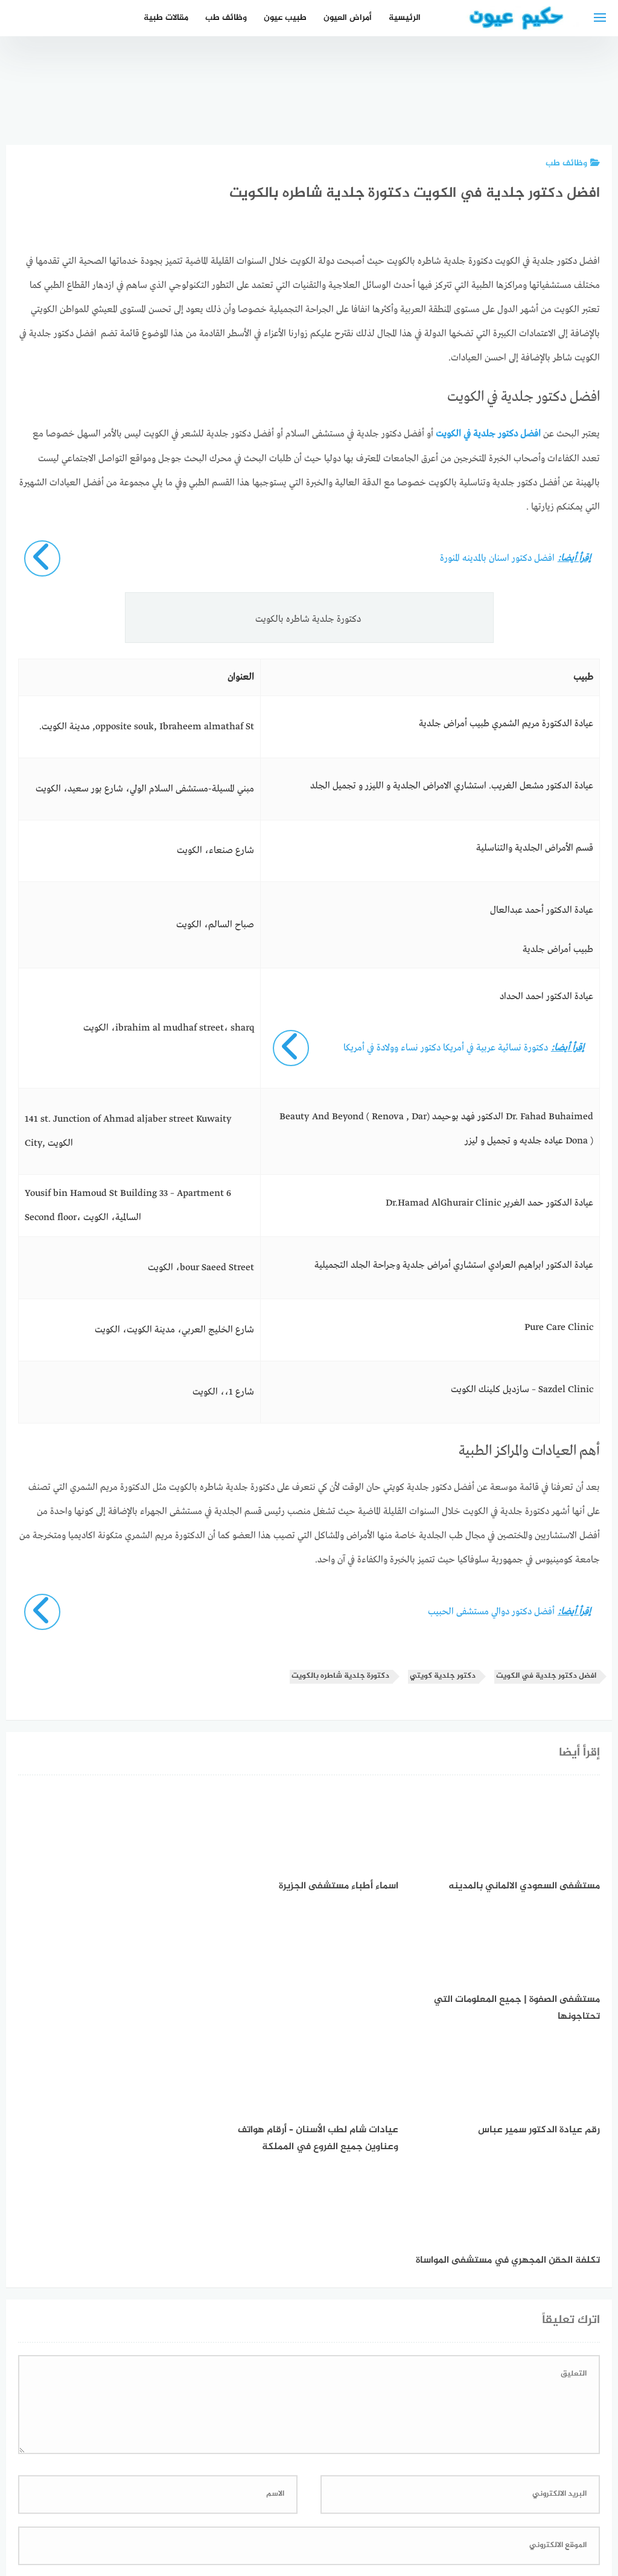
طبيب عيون (285, 18)
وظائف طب (226, 18)
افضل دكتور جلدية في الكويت (546, 1675)
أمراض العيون (347, 18)
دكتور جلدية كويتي (443, 1675)
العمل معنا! (280, 2503)
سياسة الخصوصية (349, 2503)
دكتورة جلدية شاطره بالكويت (340, 1675)
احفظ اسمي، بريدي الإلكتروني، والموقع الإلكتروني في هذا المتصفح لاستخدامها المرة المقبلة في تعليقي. (398, 2356)
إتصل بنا (413, 2503)
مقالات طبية (166, 18)
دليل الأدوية (222, 2503)
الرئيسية (405, 18)
